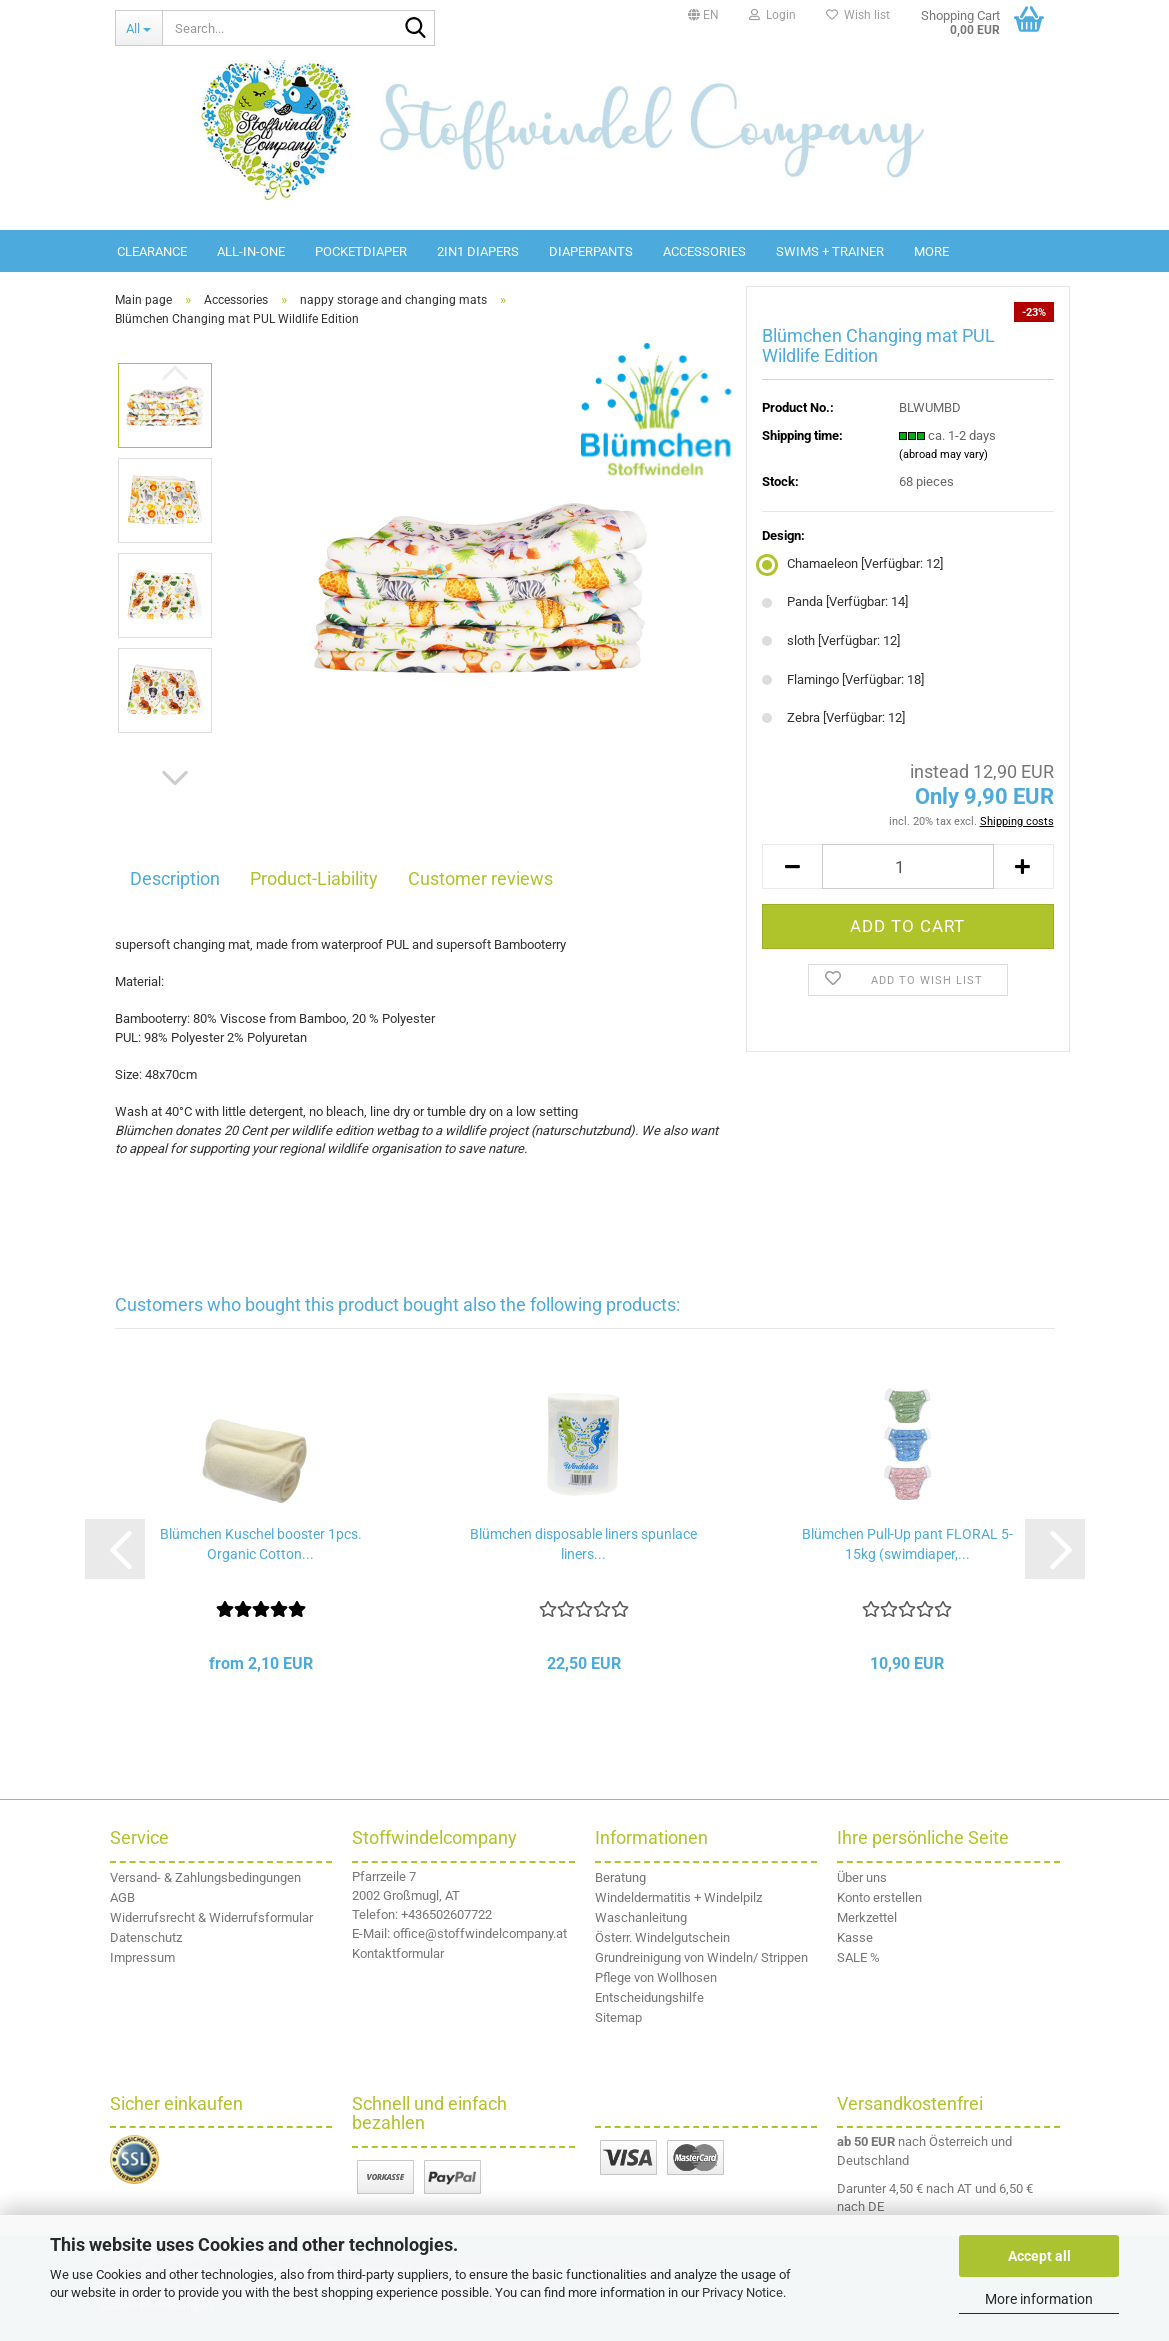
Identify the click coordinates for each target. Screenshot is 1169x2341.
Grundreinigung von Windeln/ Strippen (701, 1957)
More (931, 251)
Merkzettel (867, 1917)
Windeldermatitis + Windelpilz (678, 1897)
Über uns (862, 1877)
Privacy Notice (742, 2292)
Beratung (620, 1877)
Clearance (152, 251)
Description (175, 878)
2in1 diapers (478, 251)
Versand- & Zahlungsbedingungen (205, 1877)
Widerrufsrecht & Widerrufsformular (211, 1917)
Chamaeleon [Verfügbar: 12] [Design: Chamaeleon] (852, 563)
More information (1039, 2299)
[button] (703, 15)
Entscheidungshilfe (649, 1997)
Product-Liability (314, 878)
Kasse (855, 1937)
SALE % (858, 1957)
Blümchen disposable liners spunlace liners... (583, 1544)
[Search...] (138, 28)
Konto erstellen (879, 1897)
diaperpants (591, 251)
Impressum (142, 1957)
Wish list (858, 15)
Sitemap (618, 2017)
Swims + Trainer (830, 251)
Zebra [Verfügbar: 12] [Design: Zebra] (833, 717)
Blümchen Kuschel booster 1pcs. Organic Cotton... (261, 1544)
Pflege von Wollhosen (656, 1977)
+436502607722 (446, 1914)
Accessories (704, 251)
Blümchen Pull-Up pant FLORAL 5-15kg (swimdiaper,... (907, 1544)
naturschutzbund (582, 1130)
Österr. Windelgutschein (662, 1937)
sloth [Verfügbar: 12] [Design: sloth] (831, 640)
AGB (122, 1897)
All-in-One (251, 251)
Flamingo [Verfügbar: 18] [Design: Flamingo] (843, 679)
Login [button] (772, 15)
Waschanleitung (641, 1917)
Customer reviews (480, 878)
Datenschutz (146, 1937)
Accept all (1039, 2256)
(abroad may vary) (943, 454)
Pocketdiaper (361, 251)
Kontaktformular (398, 1953)
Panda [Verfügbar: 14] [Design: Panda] (835, 601)
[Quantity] (907, 866)
